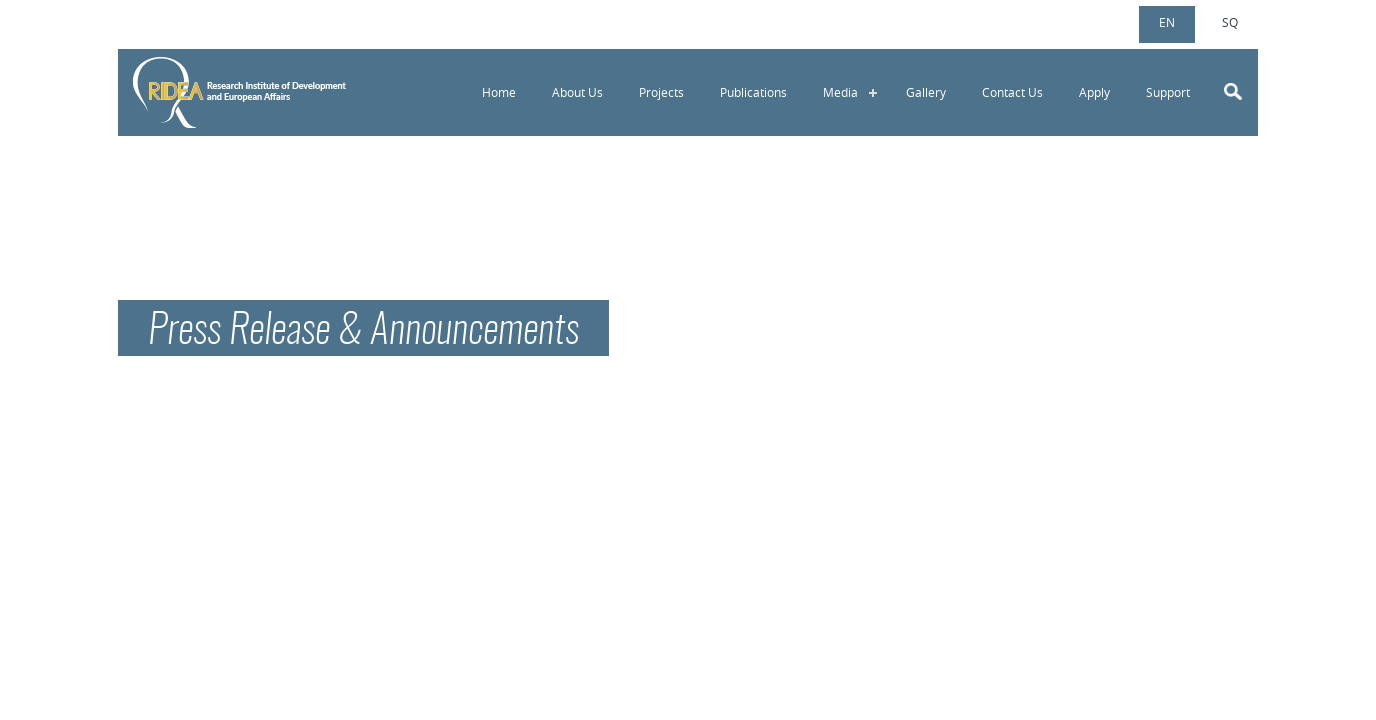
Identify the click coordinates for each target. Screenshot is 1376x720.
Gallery (926, 92)
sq (1230, 22)
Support (1168, 92)
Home (499, 92)
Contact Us (1012, 92)
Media (840, 92)
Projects (661, 92)
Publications (753, 92)
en (1167, 22)
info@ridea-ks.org (216, 21)
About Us (577, 92)
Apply (1094, 92)
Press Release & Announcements (363, 332)
